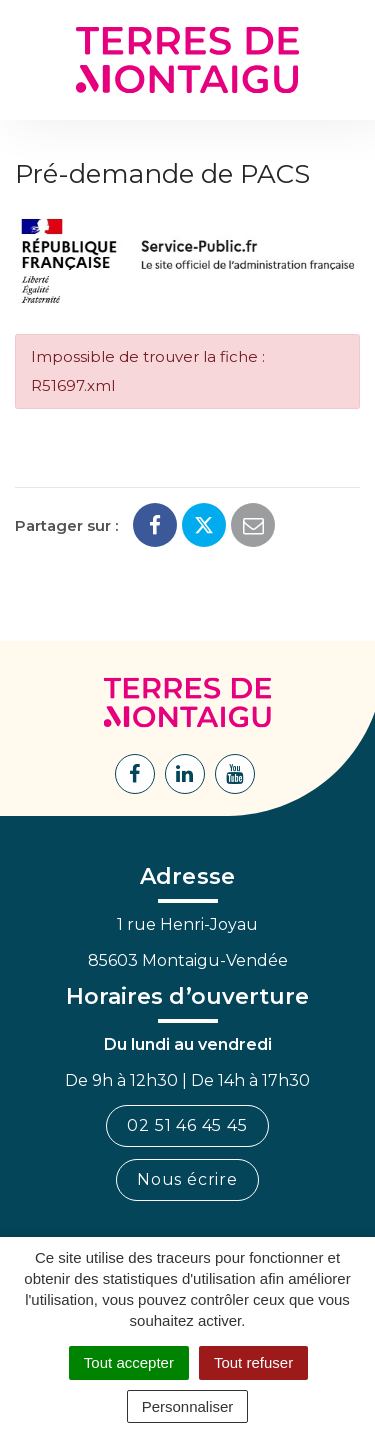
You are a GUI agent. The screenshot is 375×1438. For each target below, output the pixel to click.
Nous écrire (187, 1179)
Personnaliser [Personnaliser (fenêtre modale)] (188, 1406)
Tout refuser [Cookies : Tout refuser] (253, 1362)
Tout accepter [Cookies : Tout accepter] (129, 1362)
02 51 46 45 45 (187, 1125)
